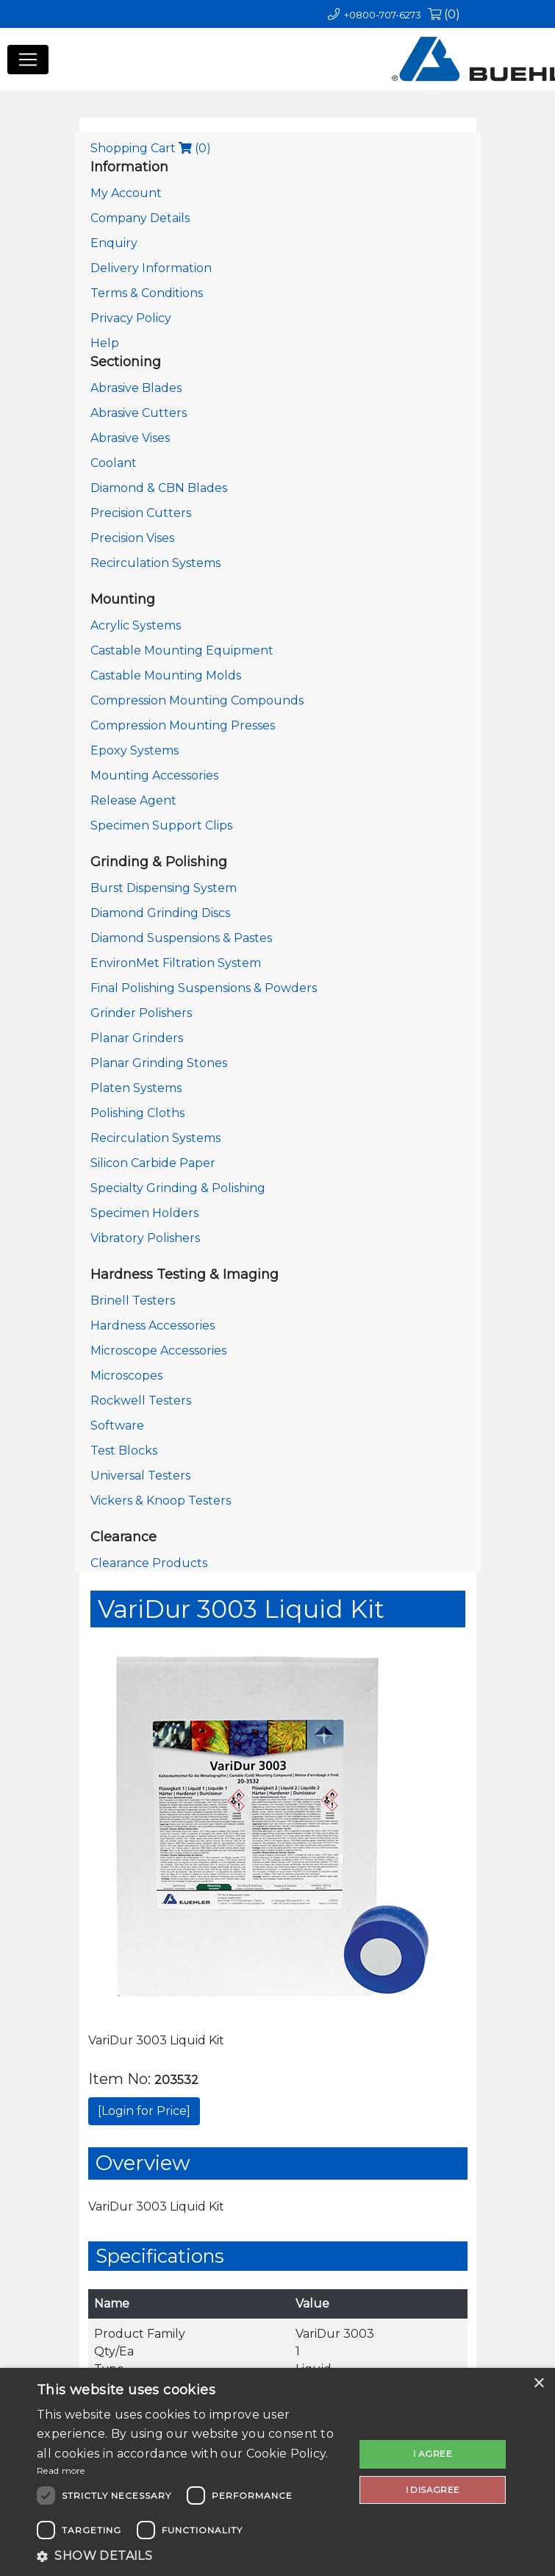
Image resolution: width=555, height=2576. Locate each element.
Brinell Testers (132, 1300)
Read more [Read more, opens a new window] (61, 2470)
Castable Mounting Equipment (181, 650)
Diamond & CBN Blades (158, 488)
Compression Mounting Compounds (197, 700)
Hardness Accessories (152, 1325)
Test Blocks (123, 1451)
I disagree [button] (433, 2489)
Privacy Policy (130, 318)
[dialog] (277, 2472)
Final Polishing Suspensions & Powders (203, 988)
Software (117, 1426)
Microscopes (126, 1375)
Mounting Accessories (154, 775)
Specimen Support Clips (161, 825)
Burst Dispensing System (163, 888)
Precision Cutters (140, 513)
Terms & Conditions (146, 293)
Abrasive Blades (136, 388)
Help (104, 343)
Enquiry (113, 243)
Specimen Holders (144, 1213)
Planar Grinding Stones (158, 1063)
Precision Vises (132, 538)
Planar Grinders (136, 1038)
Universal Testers (140, 1476)
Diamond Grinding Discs (160, 913)
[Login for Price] (144, 2111)
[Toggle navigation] (28, 59)
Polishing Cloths (137, 1113)
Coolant (113, 463)
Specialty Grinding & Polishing (177, 1188)
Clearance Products (148, 1563)
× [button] (538, 2383)
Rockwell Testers (140, 1400)
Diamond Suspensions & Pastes (181, 938)
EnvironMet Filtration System (175, 963)
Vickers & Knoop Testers (160, 1501)
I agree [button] (432, 2453)
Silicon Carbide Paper (152, 1163)
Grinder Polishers (141, 1013)
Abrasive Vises (130, 438)
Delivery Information (151, 268)
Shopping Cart (150, 148)
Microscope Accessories (158, 1350)
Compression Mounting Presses (182, 725)
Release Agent (133, 800)
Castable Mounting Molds (165, 675)
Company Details (140, 218)
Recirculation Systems (155, 563)
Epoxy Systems (134, 750)
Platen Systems (136, 1088)
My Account (126, 193)
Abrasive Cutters (138, 413)
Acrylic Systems (135, 625)
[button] (191, 2556)
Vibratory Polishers (145, 1238)
